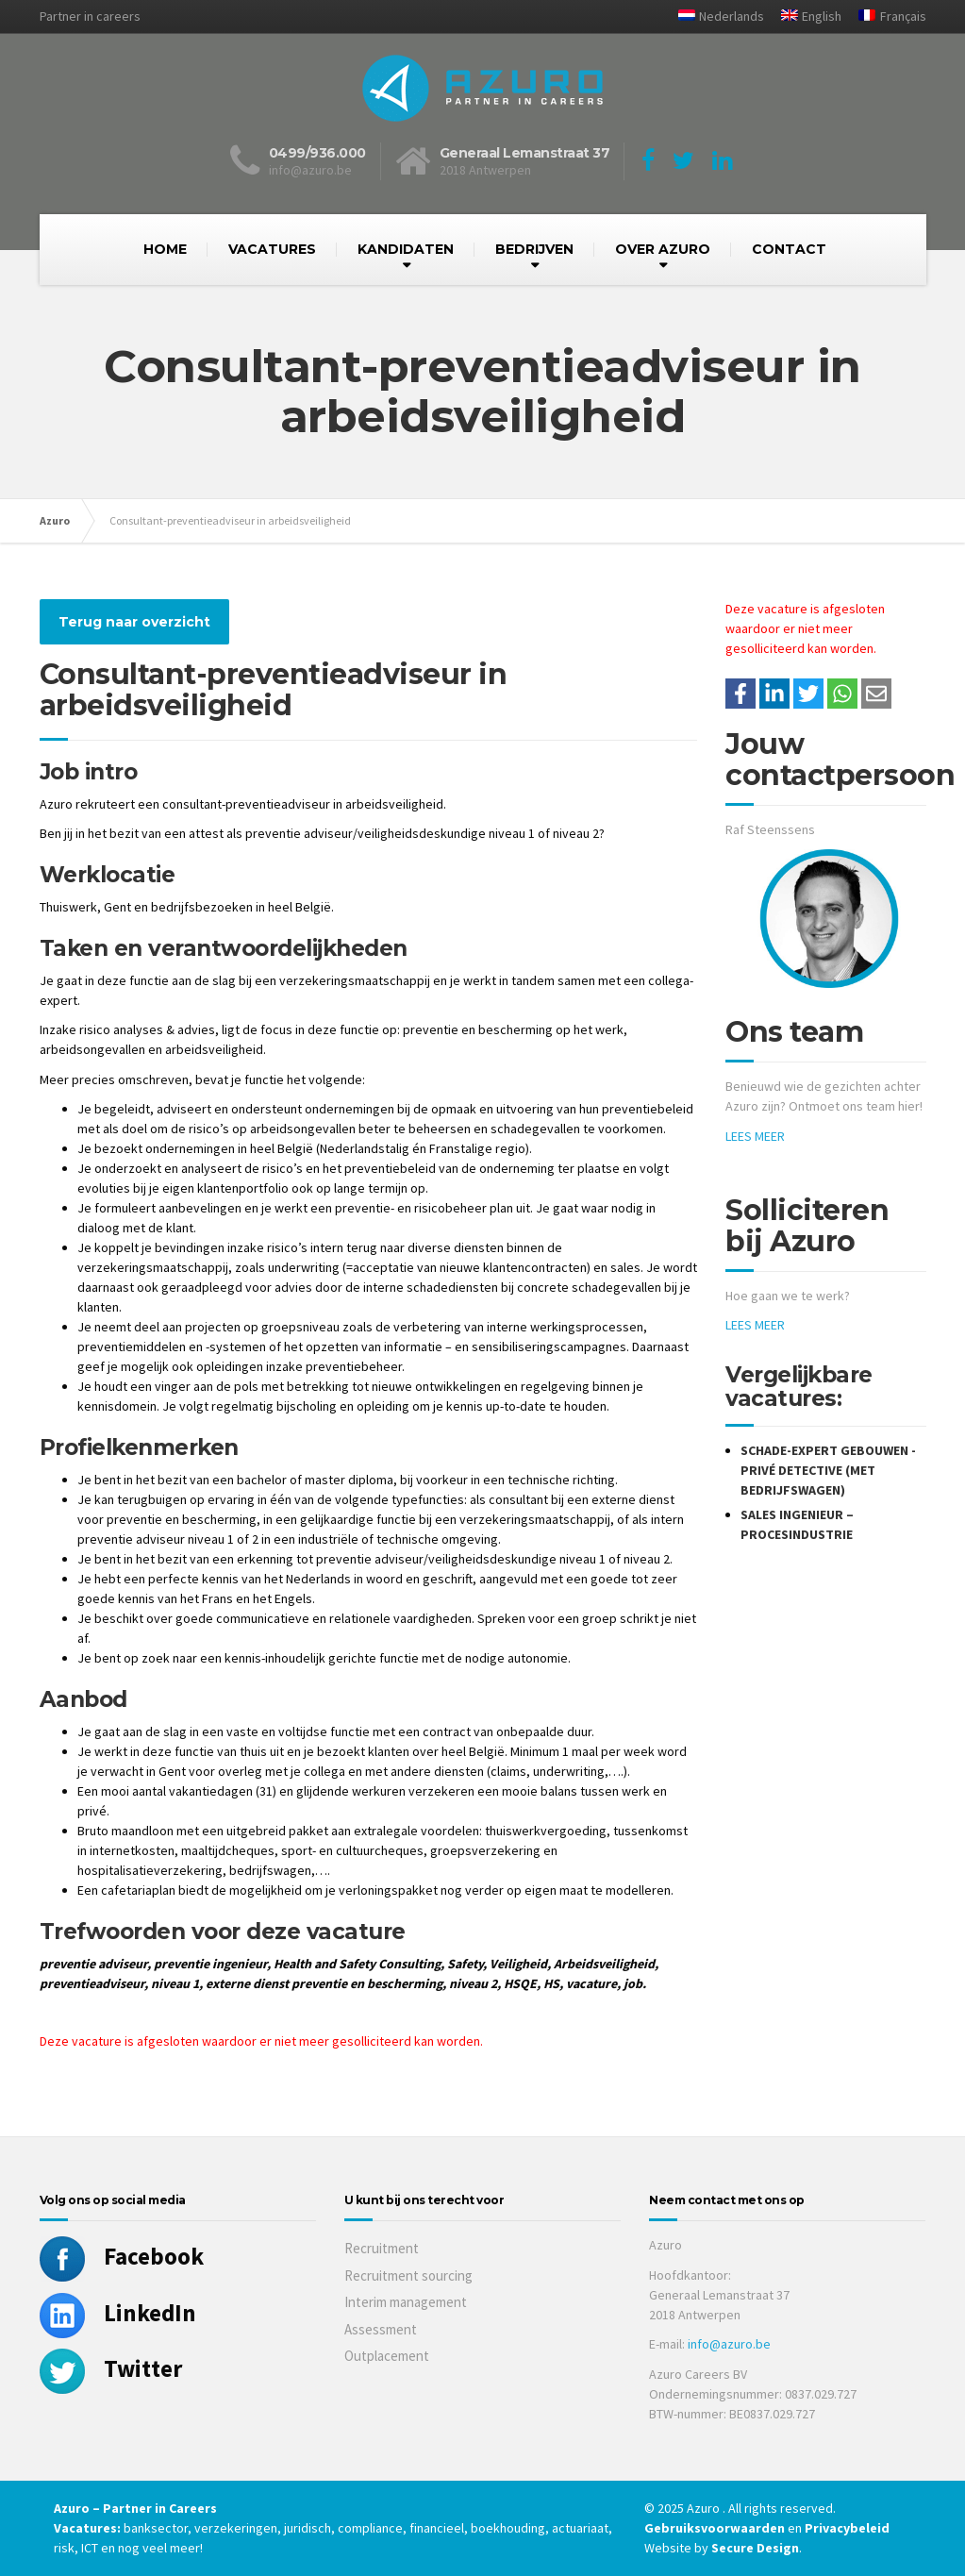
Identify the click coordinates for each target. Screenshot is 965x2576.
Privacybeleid (847, 2527)
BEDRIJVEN (534, 249)
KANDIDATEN (406, 249)
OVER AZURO (662, 249)
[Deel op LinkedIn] (774, 693)
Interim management (405, 2302)
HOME (165, 249)
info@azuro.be (729, 2343)
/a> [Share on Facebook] (740, 693)
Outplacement (386, 2356)
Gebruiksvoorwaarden (716, 2527)
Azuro (55, 520)
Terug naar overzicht (134, 621)
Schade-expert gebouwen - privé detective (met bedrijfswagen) (828, 1470)
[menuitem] (714, 16)
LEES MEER (755, 1136)
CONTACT (789, 249)
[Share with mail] (876, 693)
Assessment (380, 2329)
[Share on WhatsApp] (842, 693)
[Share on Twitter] (808, 693)
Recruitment (381, 2248)
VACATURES (272, 249)
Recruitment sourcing (408, 2275)
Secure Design (755, 2547)
